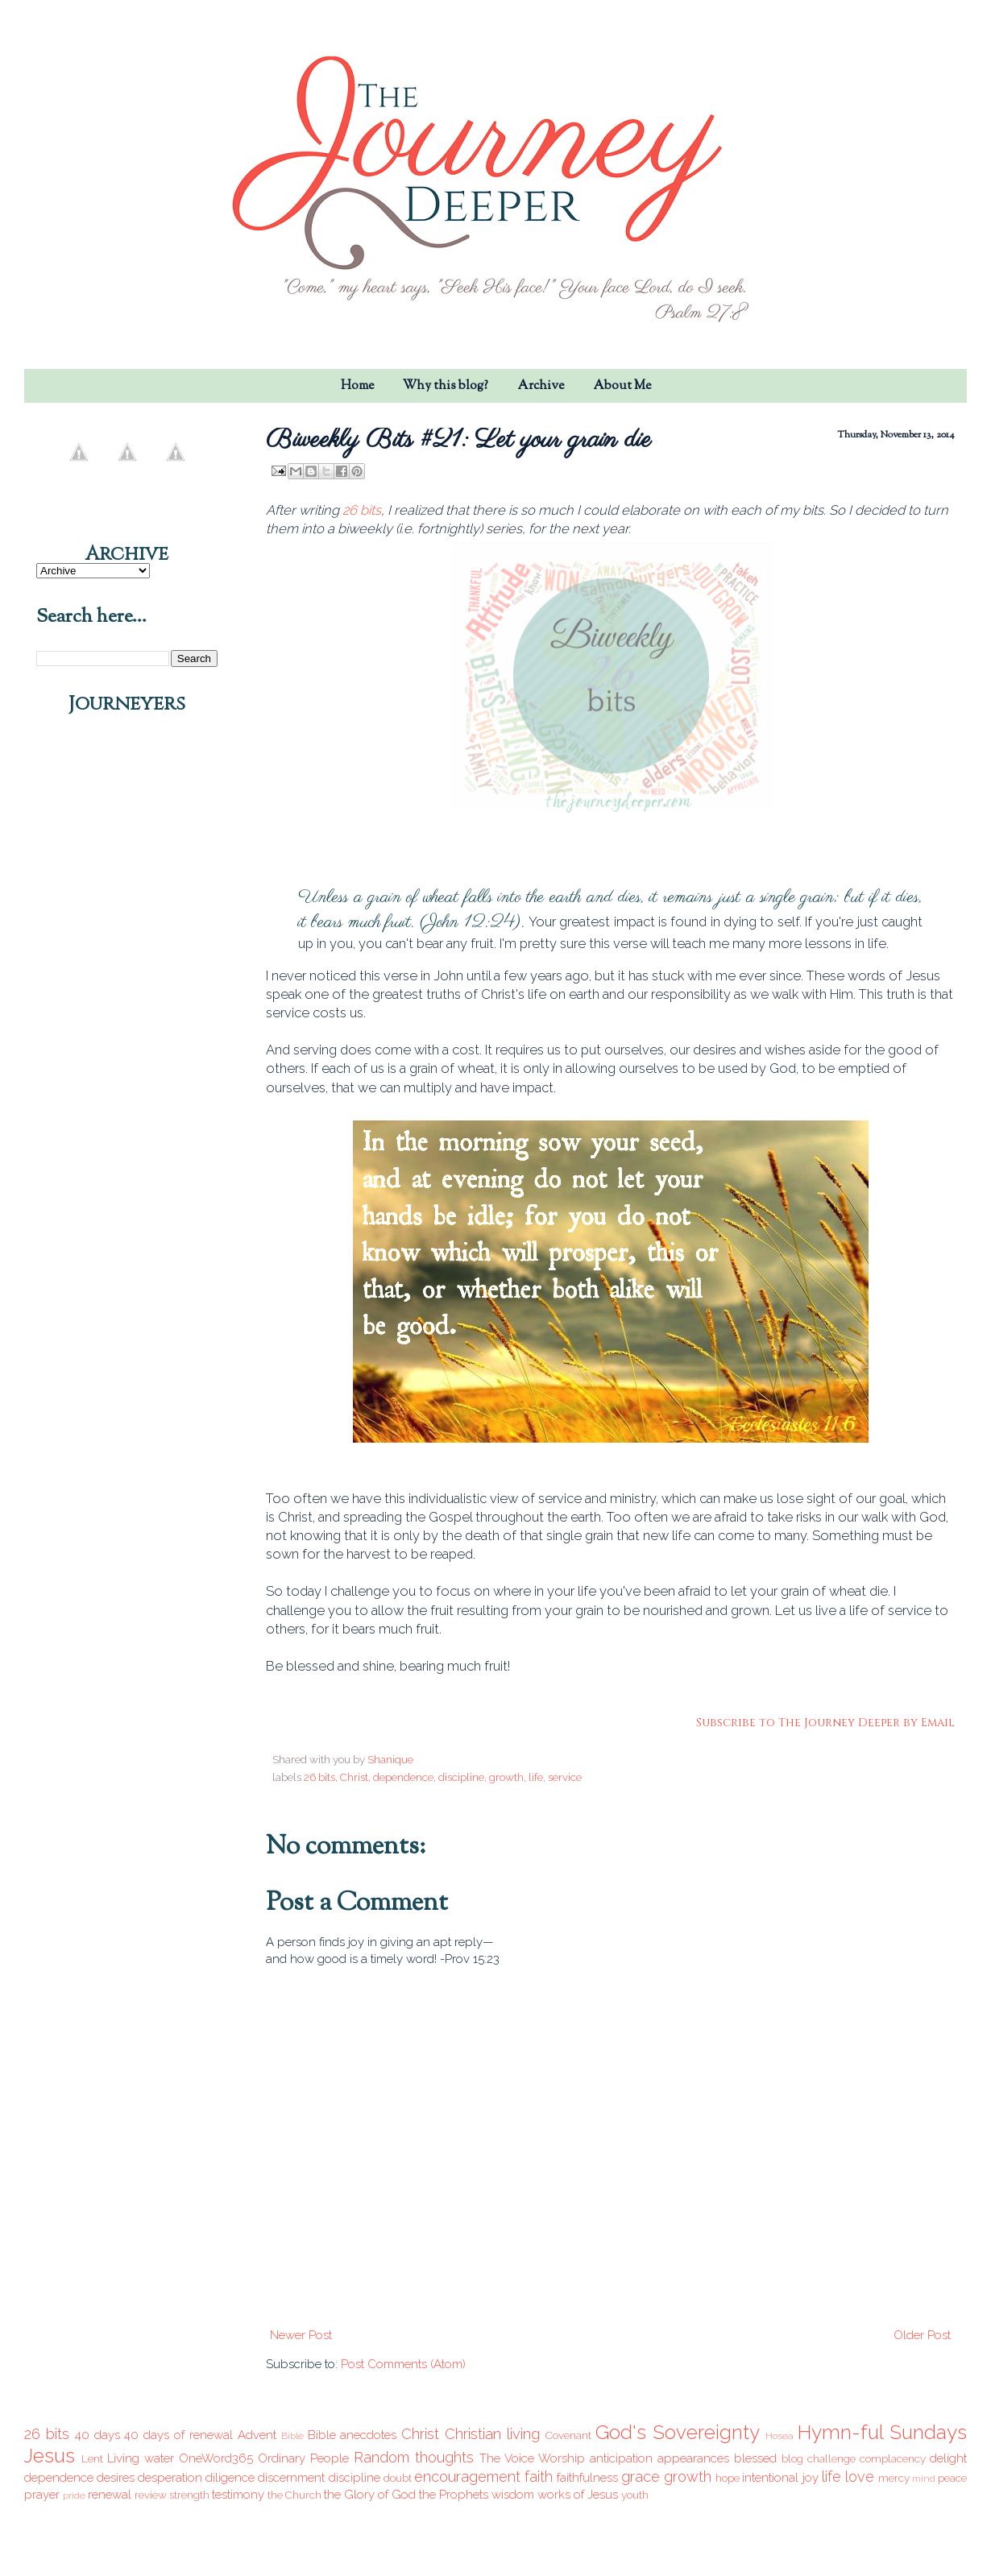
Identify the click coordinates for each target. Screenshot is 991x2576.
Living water (140, 2458)
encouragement (467, 2476)
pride (74, 2495)
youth (635, 2494)
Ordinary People (303, 2458)
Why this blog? (445, 386)
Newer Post (301, 2335)
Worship (561, 2458)
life (536, 1776)
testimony (238, 2494)
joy (810, 2477)
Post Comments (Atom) (403, 2364)
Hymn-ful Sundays (882, 2432)
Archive (540, 386)
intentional (770, 2477)
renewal (109, 2494)
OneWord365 (216, 2458)
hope (727, 2477)
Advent (257, 2435)
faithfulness (587, 2477)
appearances (693, 2458)
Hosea (779, 2435)
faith (539, 2476)
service (565, 1776)
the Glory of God (370, 2494)
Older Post (922, 2335)
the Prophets (453, 2494)
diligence (230, 2477)
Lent (92, 2458)
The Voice (506, 2458)
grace (640, 2476)
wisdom (512, 2494)
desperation (170, 2477)
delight (948, 2458)
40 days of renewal (178, 2435)
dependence (403, 1776)
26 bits (361, 510)
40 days (97, 2435)
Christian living (492, 2433)
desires (116, 2477)
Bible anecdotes (352, 2435)
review (151, 2494)
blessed (755, 2458)
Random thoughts (414, 2457)
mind (923, 2478)
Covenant (568, 2435)
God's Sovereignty (677, 2432)
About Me (622, 386)
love (859, 2476)
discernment (291, 2477)
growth (506, 1776)
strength (189, 2494)
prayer (42, 2494)
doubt (398, 2477)
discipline (461, 1776)
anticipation (621, 2458)
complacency (893, 2458)
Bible (292, 2435)
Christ (354, 1776)
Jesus (49, 2455)
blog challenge (819, 2458)
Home (357, 386)
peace (952, 2477)
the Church (294, 2494)
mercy (894, 2477)
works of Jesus (577, 2494)
